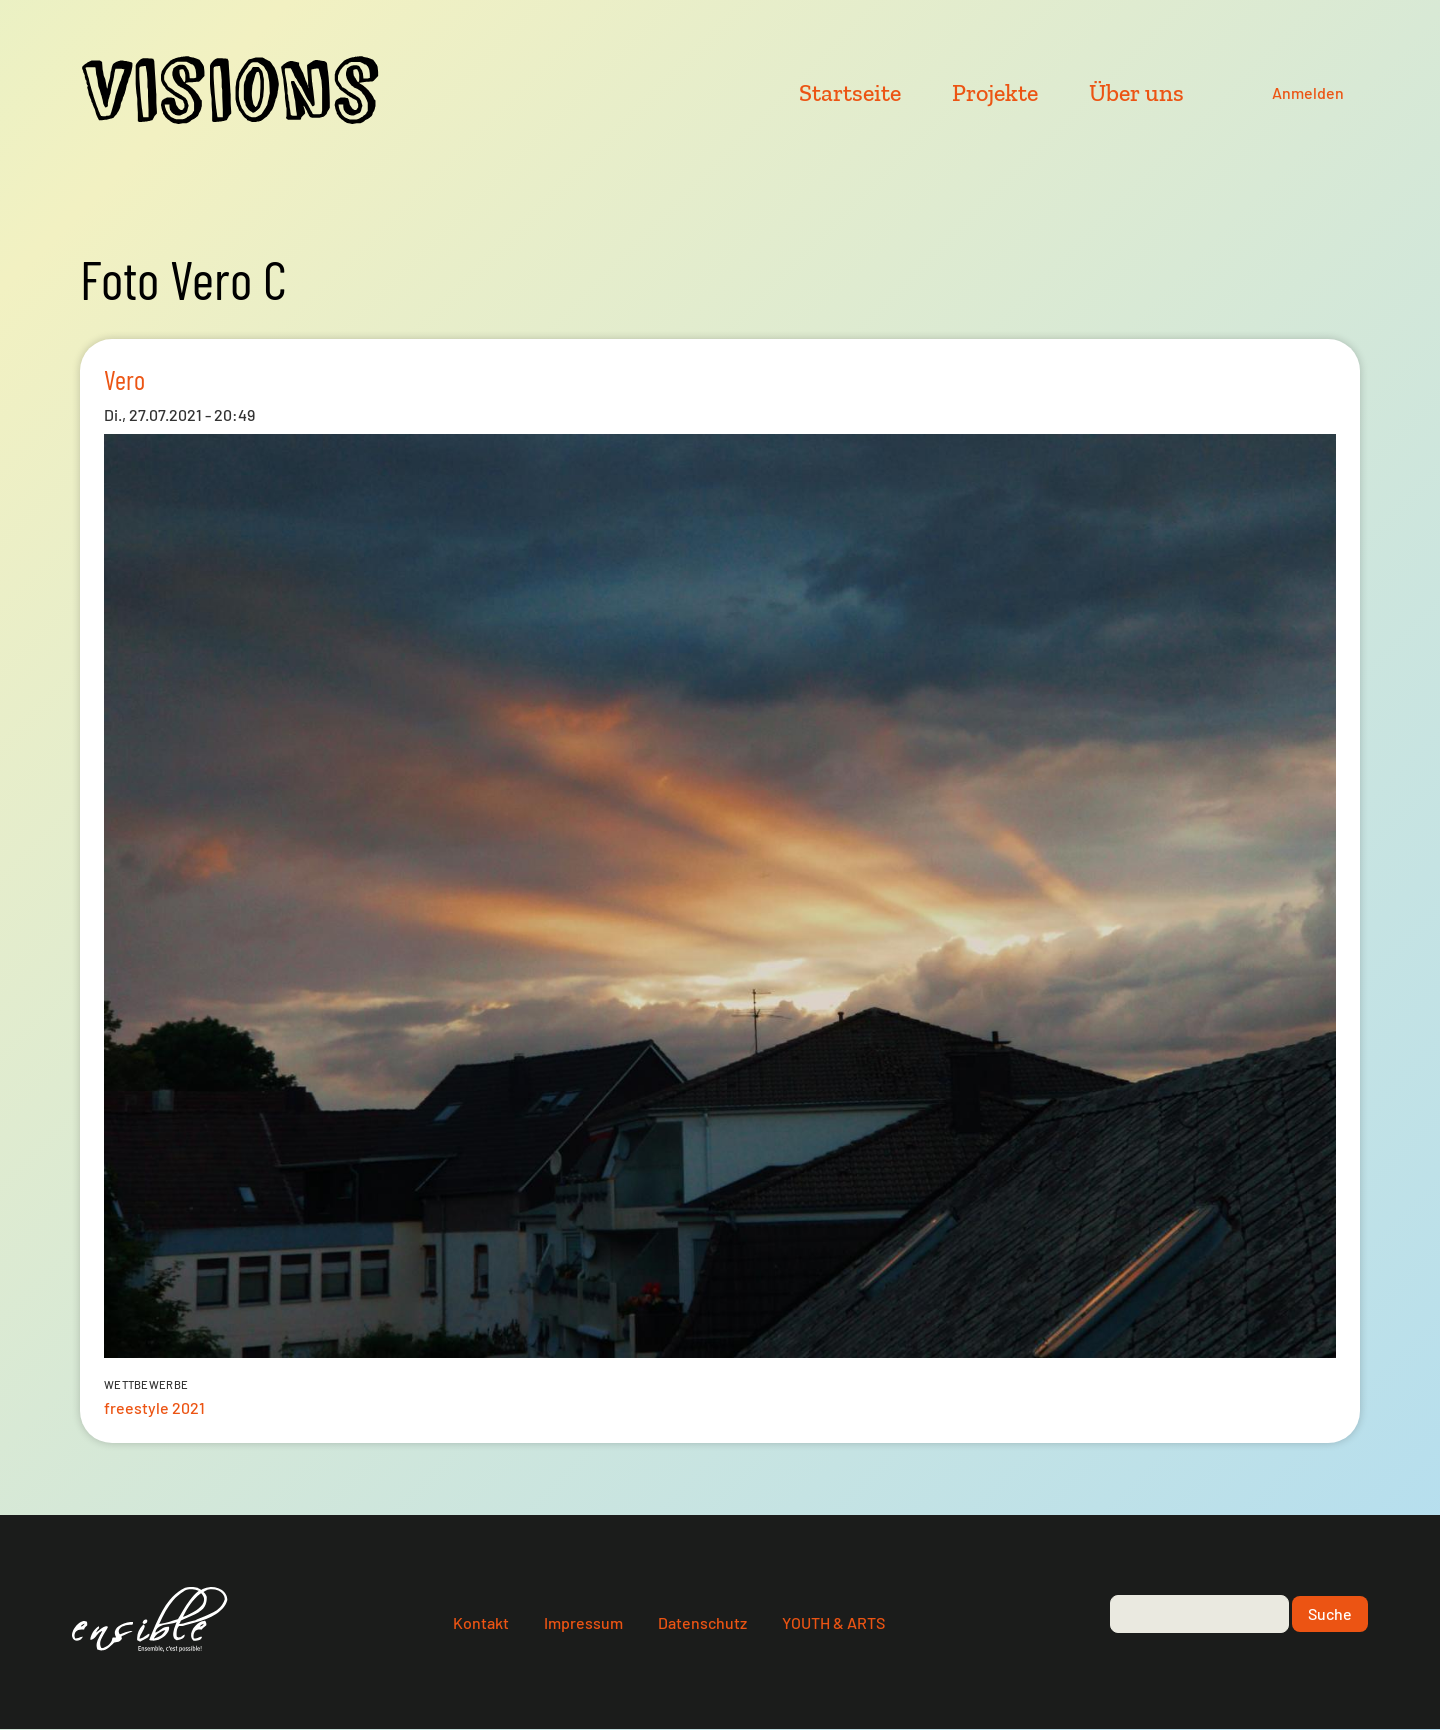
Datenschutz (702, 1622)
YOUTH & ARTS (833, 1622)
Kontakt (481, 1622)
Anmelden (1308, 92)
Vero (124, 379)
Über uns (1136, 92)
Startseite (850, 92)
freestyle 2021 (154, 1407)
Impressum (583, 1622)
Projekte (995, 92)
